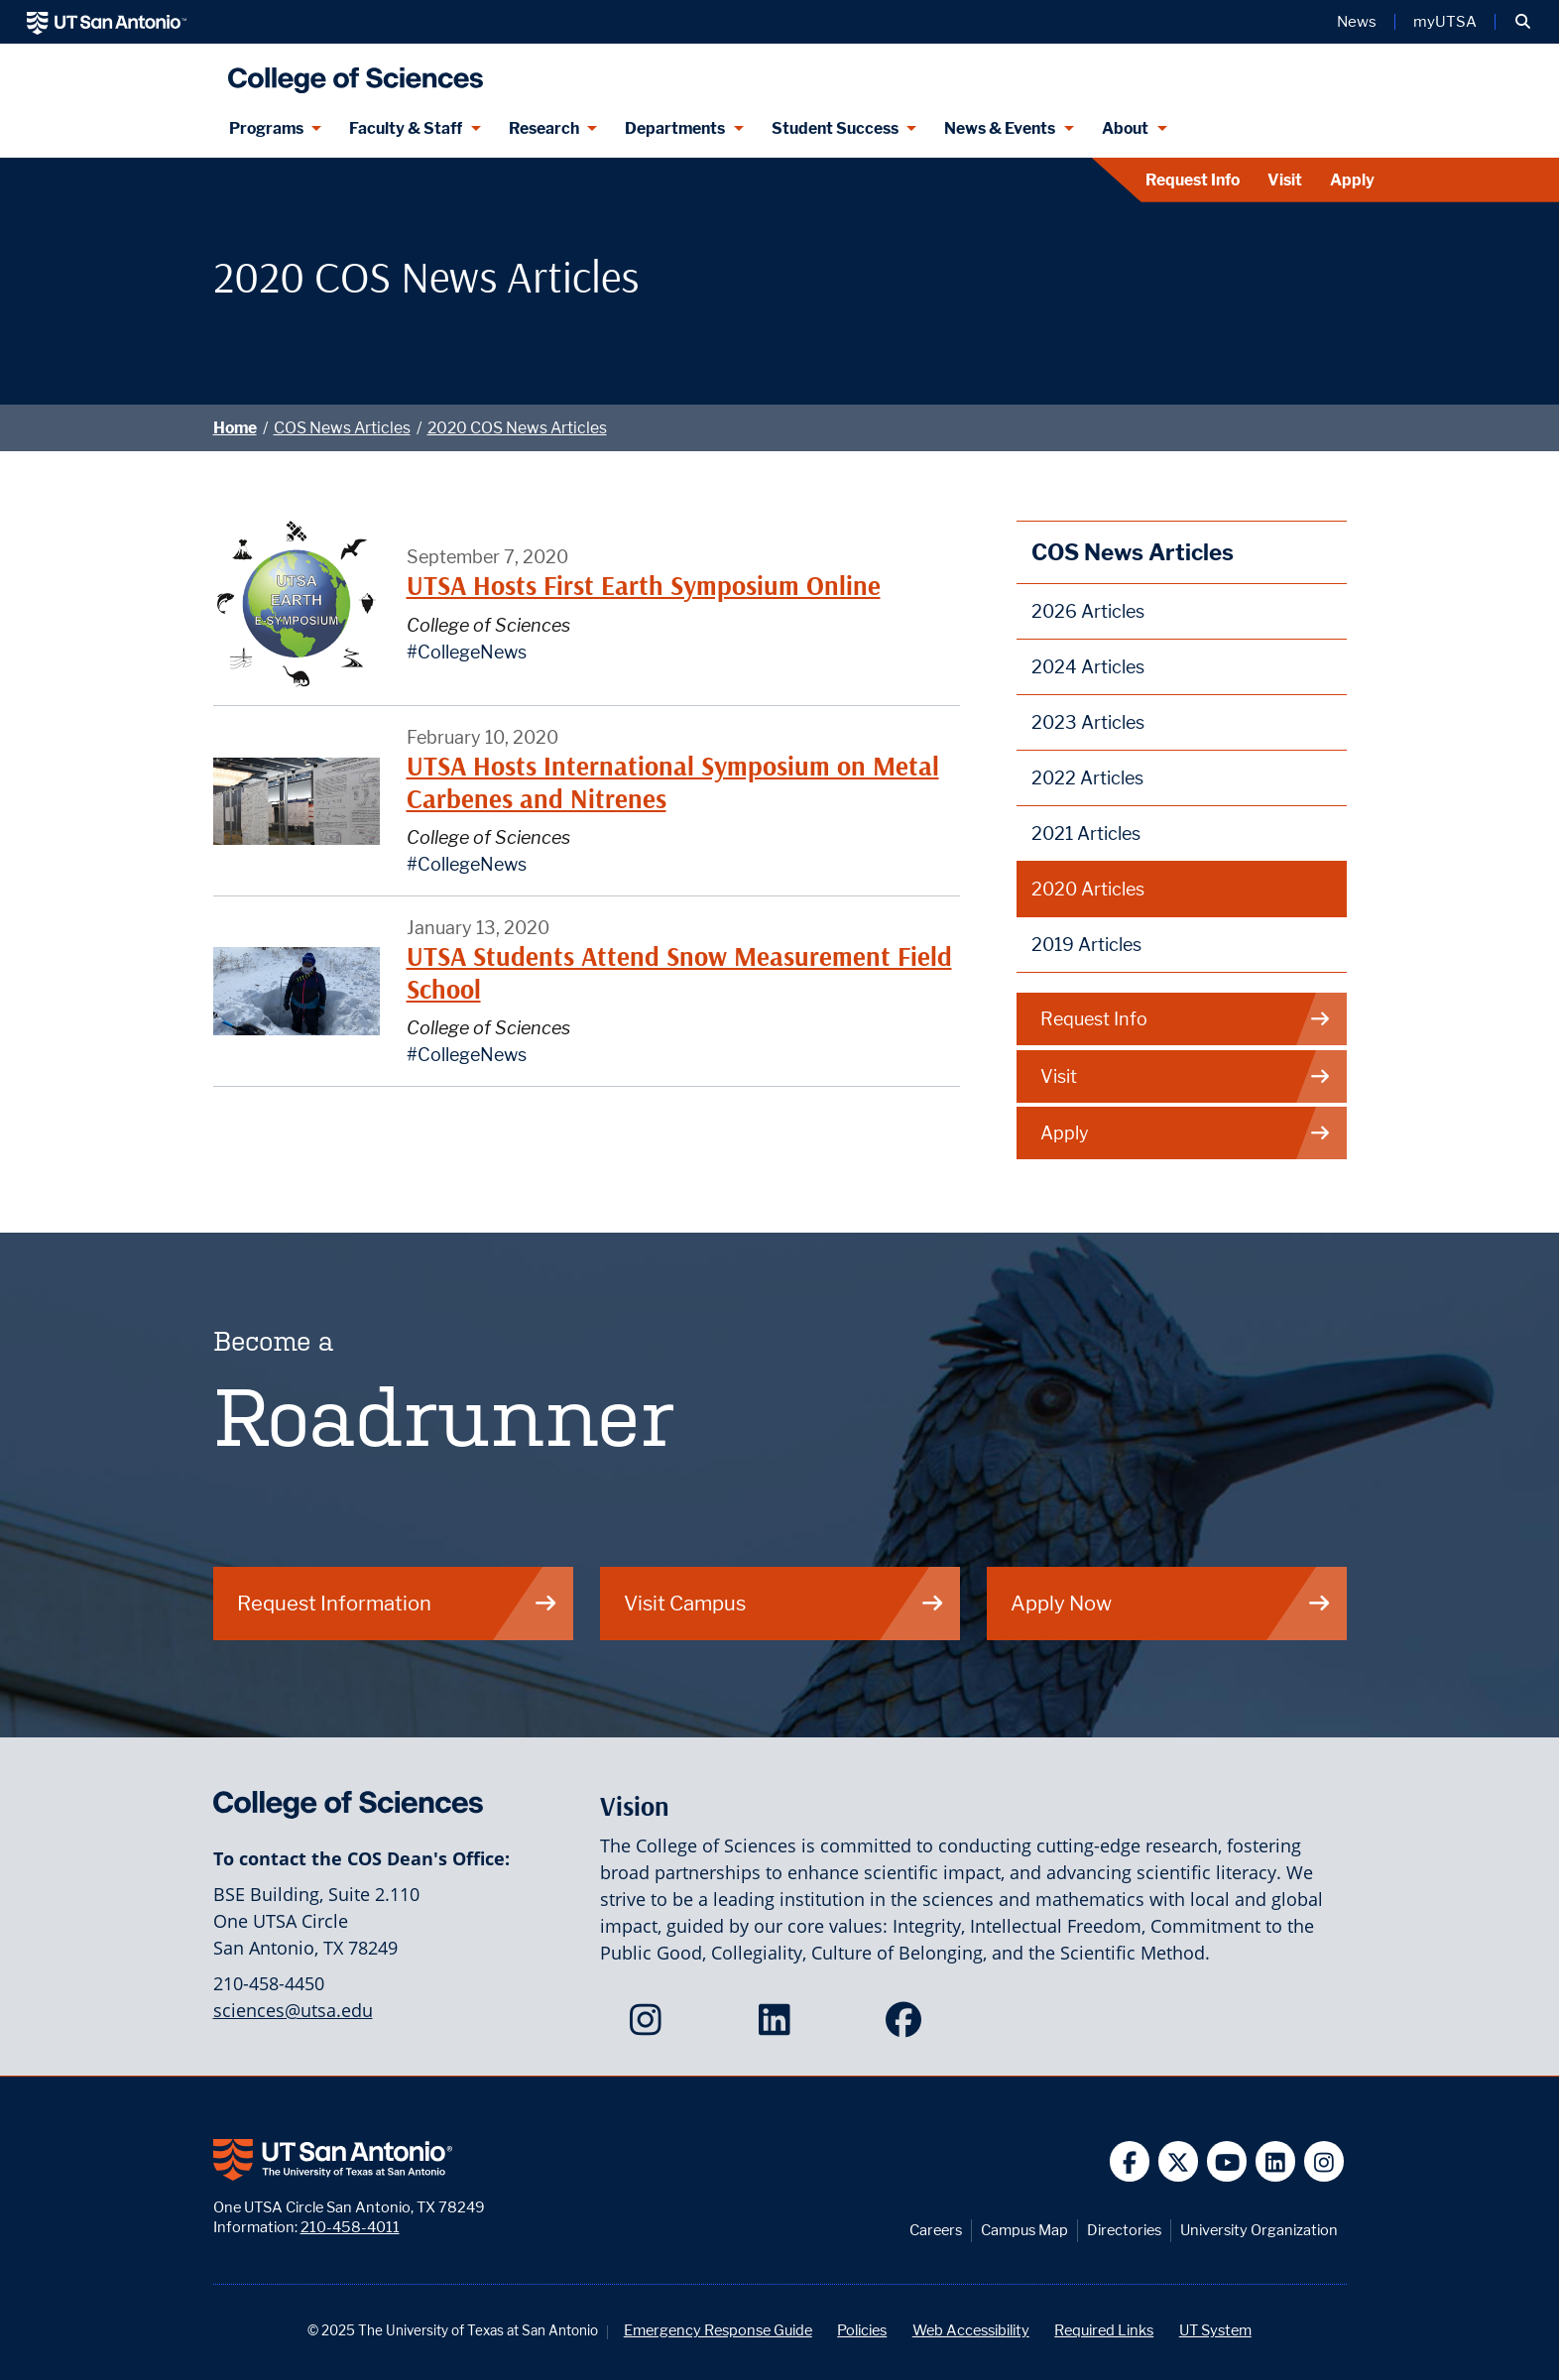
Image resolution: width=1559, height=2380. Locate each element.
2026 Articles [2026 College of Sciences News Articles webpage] (1087, 611)
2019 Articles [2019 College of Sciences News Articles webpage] (1086, 944)
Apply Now (1171, 1603)
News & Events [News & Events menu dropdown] (999, 128)
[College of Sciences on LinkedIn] (779, 2026)
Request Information (397, 1603)
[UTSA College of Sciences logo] (351, 72)
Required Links (1103, 2329)
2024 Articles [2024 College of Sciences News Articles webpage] (1087, 666)
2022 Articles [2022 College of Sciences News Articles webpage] (1087, 778)
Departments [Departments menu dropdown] (675, 128)
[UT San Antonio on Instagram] (1324, 2161)
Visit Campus (784, 1603)
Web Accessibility (970, 2329)
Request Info (1192, 180)
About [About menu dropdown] (1125, 128)
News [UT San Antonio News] (1357, 22)
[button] (1522, 22)
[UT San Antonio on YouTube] (1227, 2161)
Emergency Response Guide (718, 2329)
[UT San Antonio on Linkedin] (1276, 2161)
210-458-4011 (350, 2226)
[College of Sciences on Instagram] (650, 2026)
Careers (935, 2229)
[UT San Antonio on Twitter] (1178, 2161)
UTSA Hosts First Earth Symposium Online (644, 585)
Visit (1284, 180)
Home (235, 427)
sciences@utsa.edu (293, 2010)
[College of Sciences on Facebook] (908, 2026)
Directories (1124, 2229)
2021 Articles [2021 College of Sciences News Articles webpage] (1085, 833)
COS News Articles (342, 427)
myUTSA (1445, 22)
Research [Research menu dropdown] (544, 128)
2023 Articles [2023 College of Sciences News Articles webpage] (1087, 722)
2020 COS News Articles (517, 427)
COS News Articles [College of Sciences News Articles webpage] (1132, 551)
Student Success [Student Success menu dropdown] (835, 128)
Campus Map (1024, 2229)
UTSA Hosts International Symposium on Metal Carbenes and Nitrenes (673, 782)
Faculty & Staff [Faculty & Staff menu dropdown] (405, 128)
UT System (1215, 2329)
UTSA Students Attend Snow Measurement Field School (679, 972)
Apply (1352, 180)
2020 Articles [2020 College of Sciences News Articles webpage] (1087, 889)
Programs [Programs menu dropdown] (266, 128)
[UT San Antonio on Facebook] (1130, 2161)
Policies (862, 2329)
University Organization (1259, 2229)
